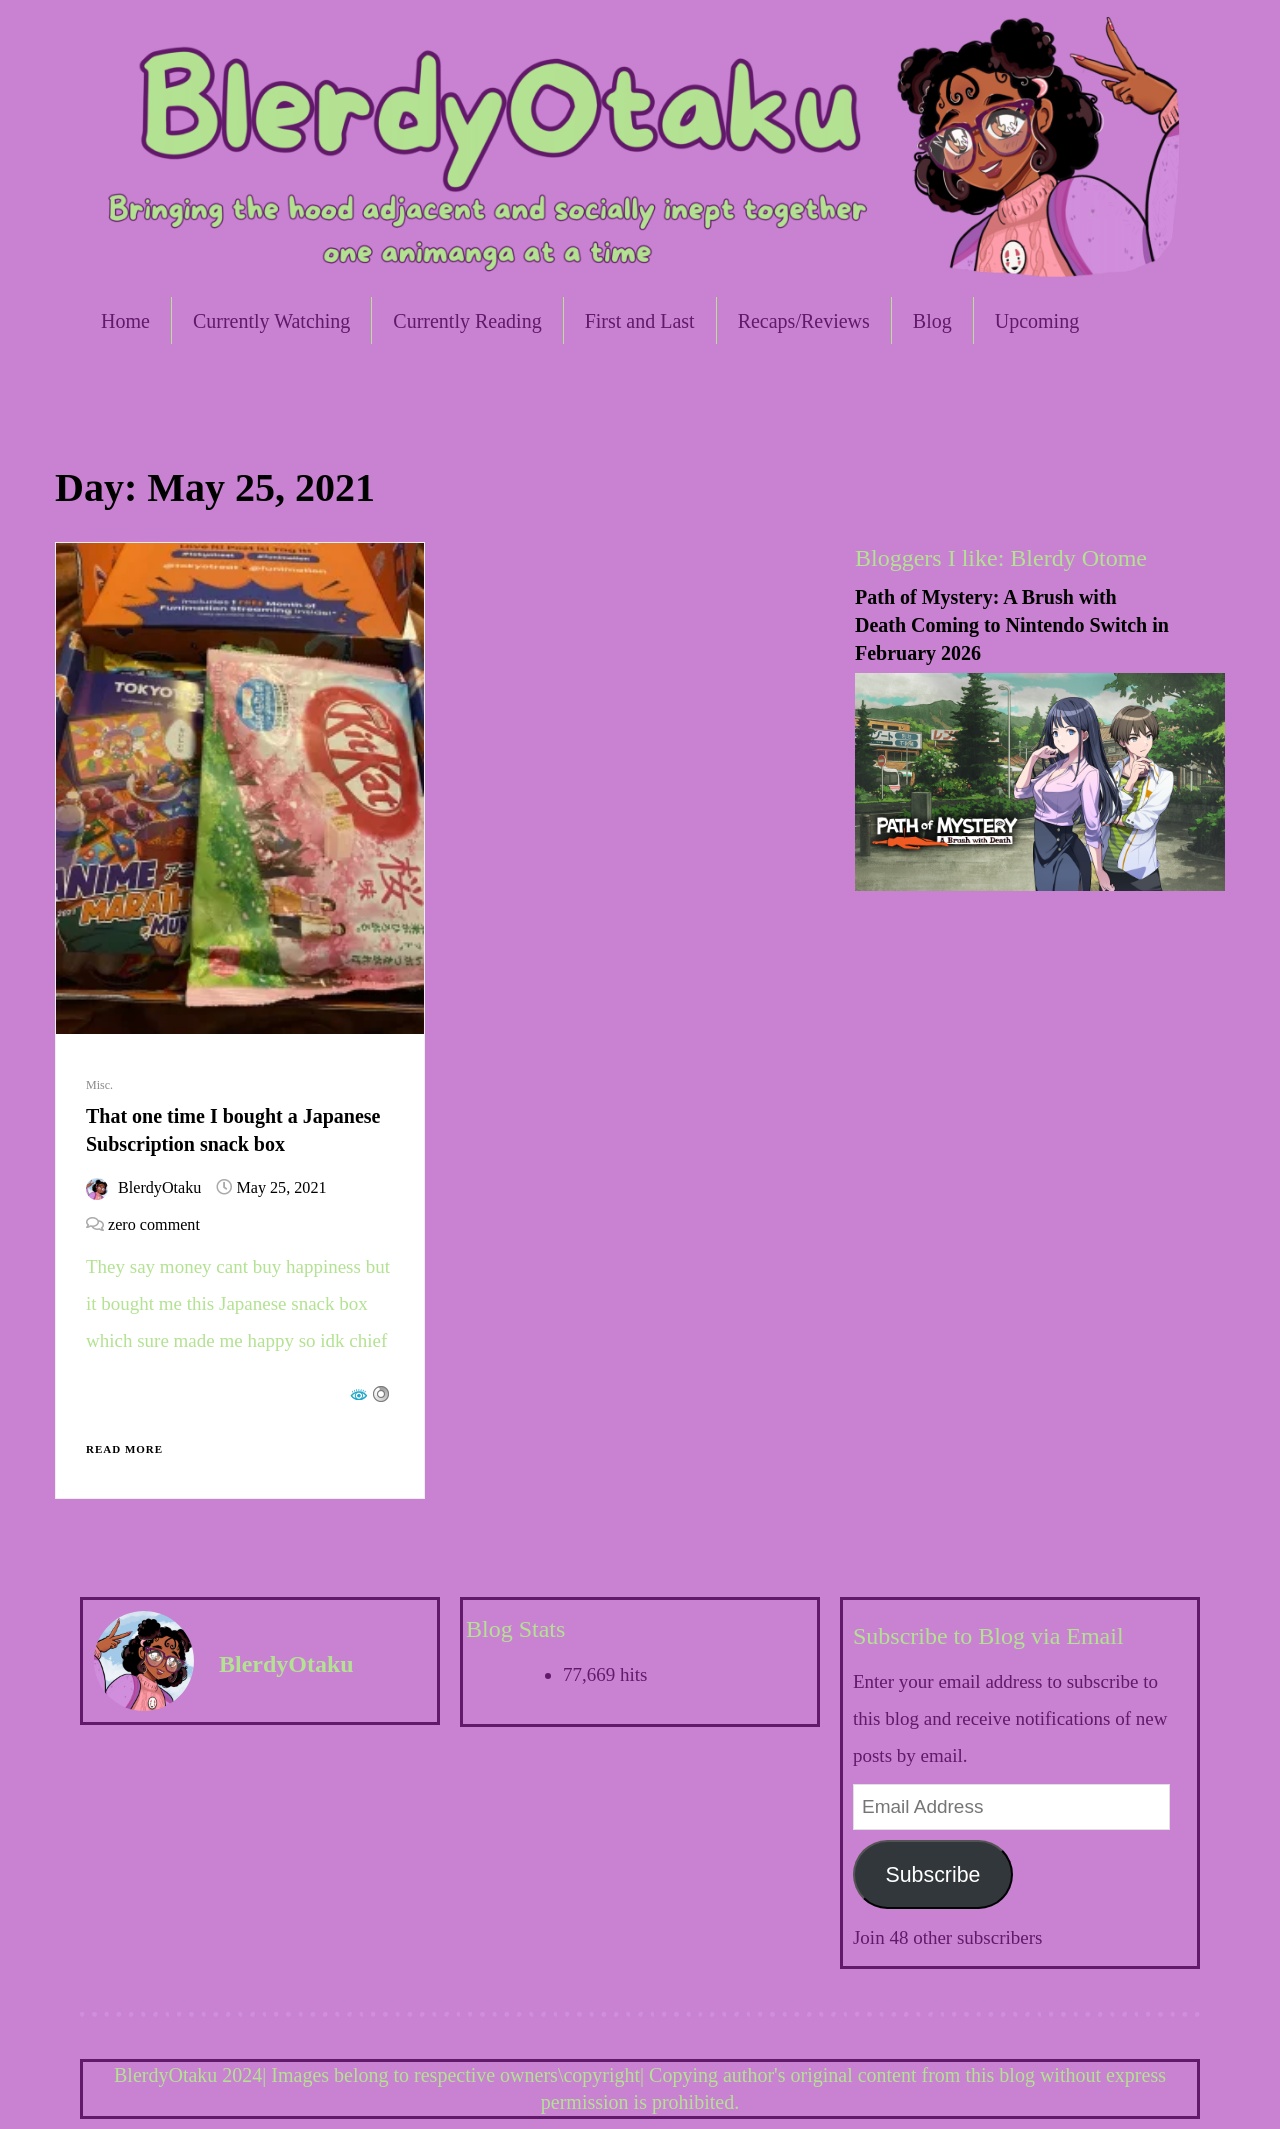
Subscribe (932, 1875)
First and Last (640, 321)
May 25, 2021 (281, 1187)
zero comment (154, 1224)
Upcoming (1037, 321)
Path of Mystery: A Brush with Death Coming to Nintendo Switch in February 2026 (1012, 625)
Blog (932, 321)
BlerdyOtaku (159, 1187)
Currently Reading (467, 321)
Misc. (99, 1085)
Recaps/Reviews (804, 321)
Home (125, 321)
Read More (124, 1449)
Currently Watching (271, 321)
